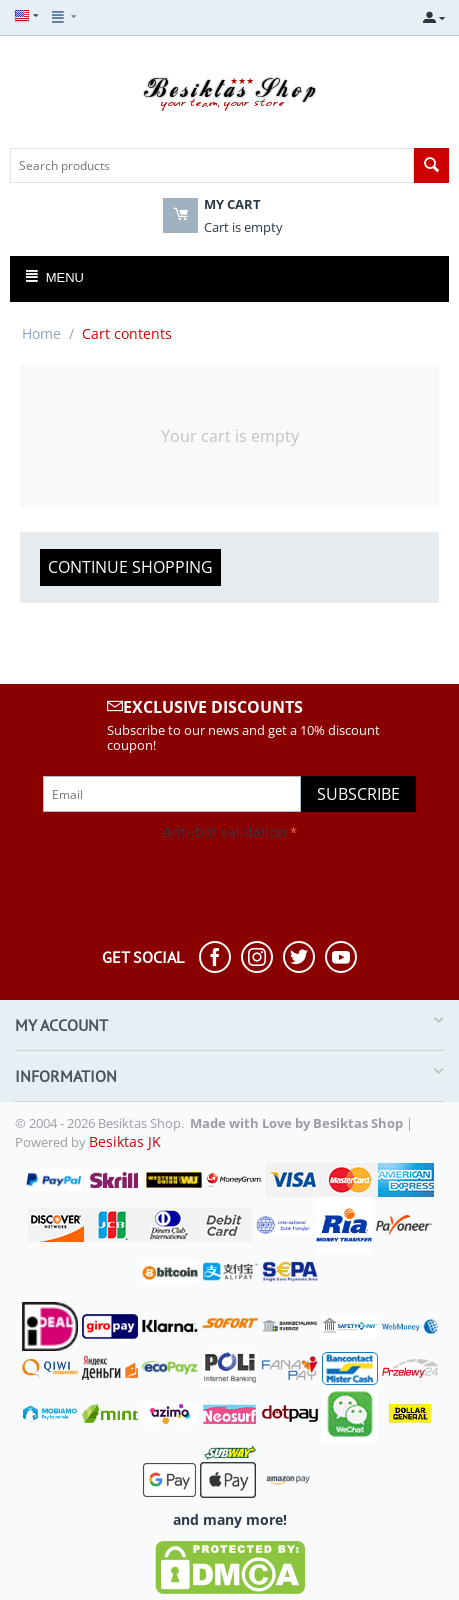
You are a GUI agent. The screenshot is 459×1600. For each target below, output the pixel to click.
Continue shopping (130, 567)
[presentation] (167, 885)
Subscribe (358, 794)
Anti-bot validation (225, 831)
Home (41, 333)
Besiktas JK (125, 1141)
